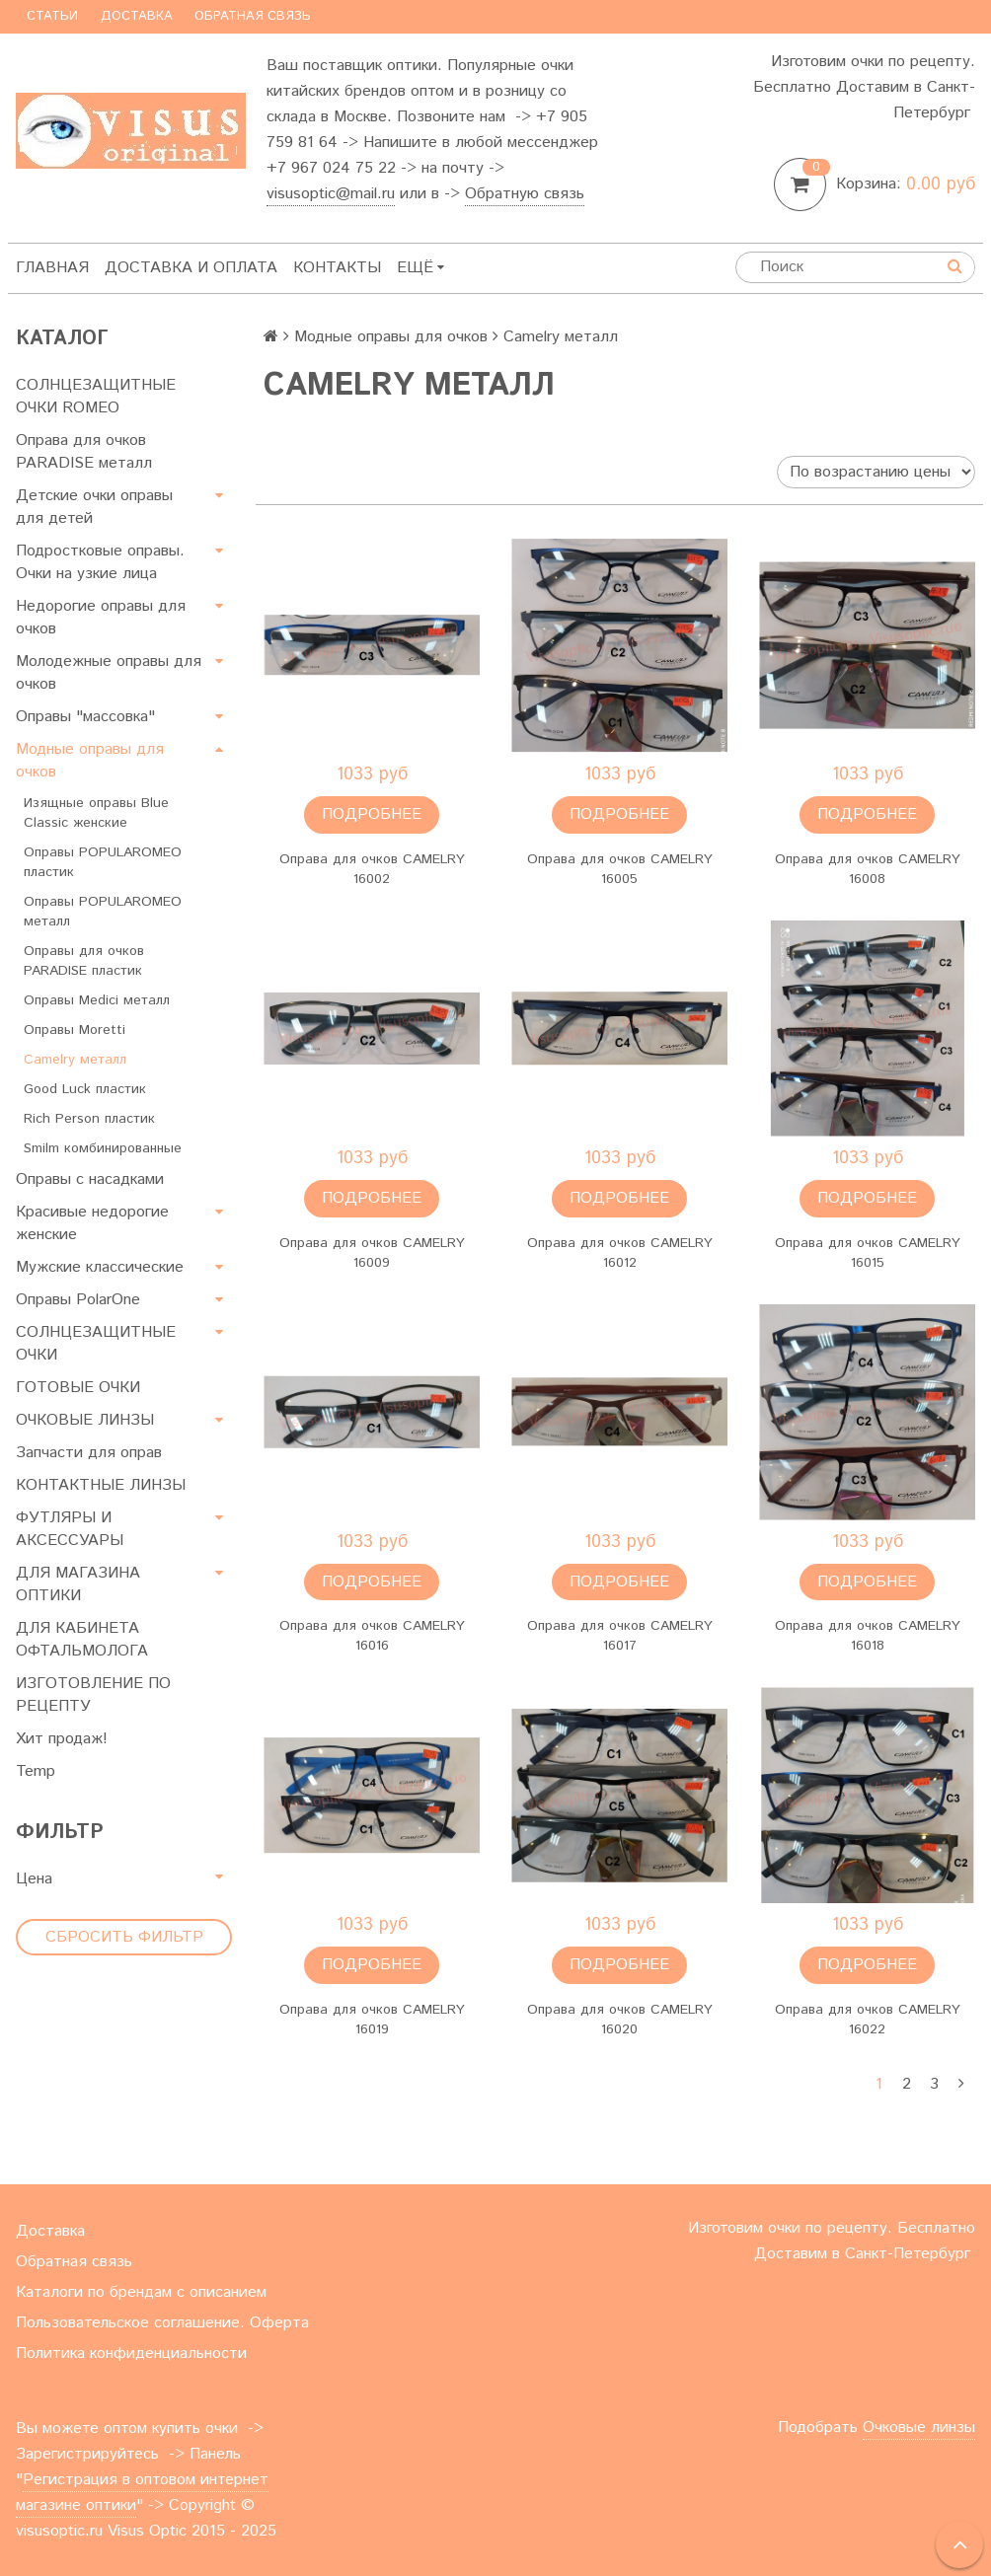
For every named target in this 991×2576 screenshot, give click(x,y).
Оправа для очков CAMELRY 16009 (372, 1253)
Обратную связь (524, 194)
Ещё (420, 268)
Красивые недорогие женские (92, 1223)
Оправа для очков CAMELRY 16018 (867, 1636)
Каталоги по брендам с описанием (141, 2292)
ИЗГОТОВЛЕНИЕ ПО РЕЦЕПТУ (93, 1695)
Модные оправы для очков (90, 760)
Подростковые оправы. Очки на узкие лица (100, 562)
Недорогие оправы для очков (101, 617)
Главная (52, 268)
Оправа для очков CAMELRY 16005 (620, 869)
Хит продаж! (62, 1739)
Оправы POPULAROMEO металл (103, 911)
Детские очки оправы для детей (94, 507)
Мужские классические (100, 1267)
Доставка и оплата (191, 268)
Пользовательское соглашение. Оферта (162, 2323)
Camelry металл (75, 1059)
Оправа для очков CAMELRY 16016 (372, 1636)
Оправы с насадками (90, 1179)
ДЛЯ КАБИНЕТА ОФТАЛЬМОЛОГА (82, 1639)
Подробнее (371, 814)
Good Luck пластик (85, 1089)
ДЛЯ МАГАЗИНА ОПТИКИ (78, 1584)
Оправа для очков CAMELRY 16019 (372, 2019)
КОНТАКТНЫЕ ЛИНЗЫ (101, 1485)
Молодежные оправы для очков (108, 673)
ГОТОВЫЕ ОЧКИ (78, 1387)
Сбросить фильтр (124, 1937)
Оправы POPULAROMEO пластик (103, 862)
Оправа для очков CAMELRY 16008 (867, 869)
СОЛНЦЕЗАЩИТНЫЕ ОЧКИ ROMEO (96, 396)
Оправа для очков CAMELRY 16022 (867, 2019)
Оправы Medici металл (97, 1000)
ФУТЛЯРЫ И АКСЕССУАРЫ (69, 1529)
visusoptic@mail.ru (331, 194)
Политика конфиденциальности (131, 2353)
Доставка (137, 16)
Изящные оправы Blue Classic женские (96, 813)
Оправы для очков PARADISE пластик (84, 961)
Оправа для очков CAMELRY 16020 (620, 2019)
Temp (35, 1771)
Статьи (52, 16)
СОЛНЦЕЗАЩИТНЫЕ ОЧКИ (96, 1343)
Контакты (337, 268)
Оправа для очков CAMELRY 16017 (620, 1636)
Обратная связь (252, 16)
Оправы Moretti (74, 1030)
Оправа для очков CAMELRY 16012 (620, 1253)
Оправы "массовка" (85, 716)
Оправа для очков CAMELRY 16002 (372, 869)
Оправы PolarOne (78, 1299)
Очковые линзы (919, 2427)
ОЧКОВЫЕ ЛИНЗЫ (85, 1420)
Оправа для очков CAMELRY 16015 (867, 1253)
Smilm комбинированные (103, 1148)
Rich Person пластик (89, 1119)
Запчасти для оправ (89, 1452)
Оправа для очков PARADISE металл (84, 452)
